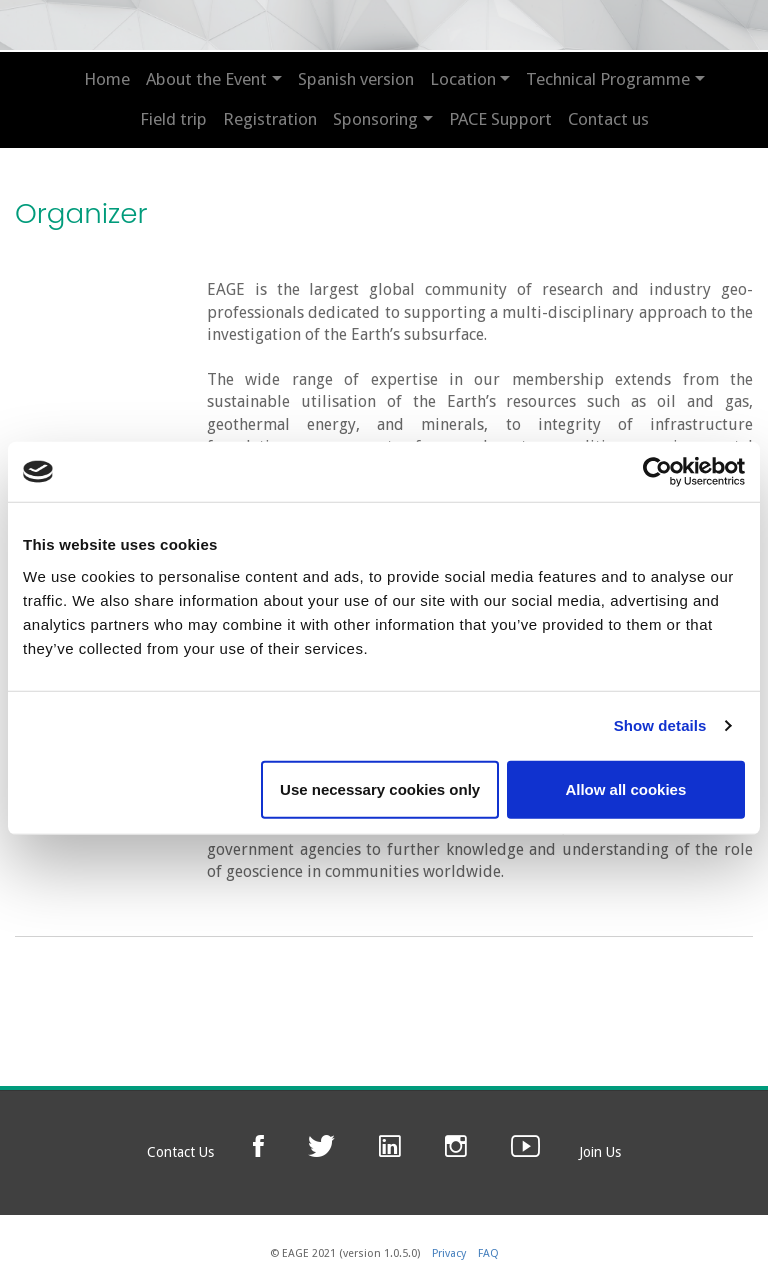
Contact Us (180, 1152)
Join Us (600, 1152)
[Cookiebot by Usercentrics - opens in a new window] (657, 472)
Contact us (608, 119)
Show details (660, 725)
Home (107, 79)
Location (463, 79)
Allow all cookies (625, 788)
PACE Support (500, 119)
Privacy (449, 1253)
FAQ (488, 1253)
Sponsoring (375, 119)
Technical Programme (608, 79)
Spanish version (356, 79)
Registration (270, 119)
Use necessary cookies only (380, 788)
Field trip (173, 119)
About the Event (206, 79)
